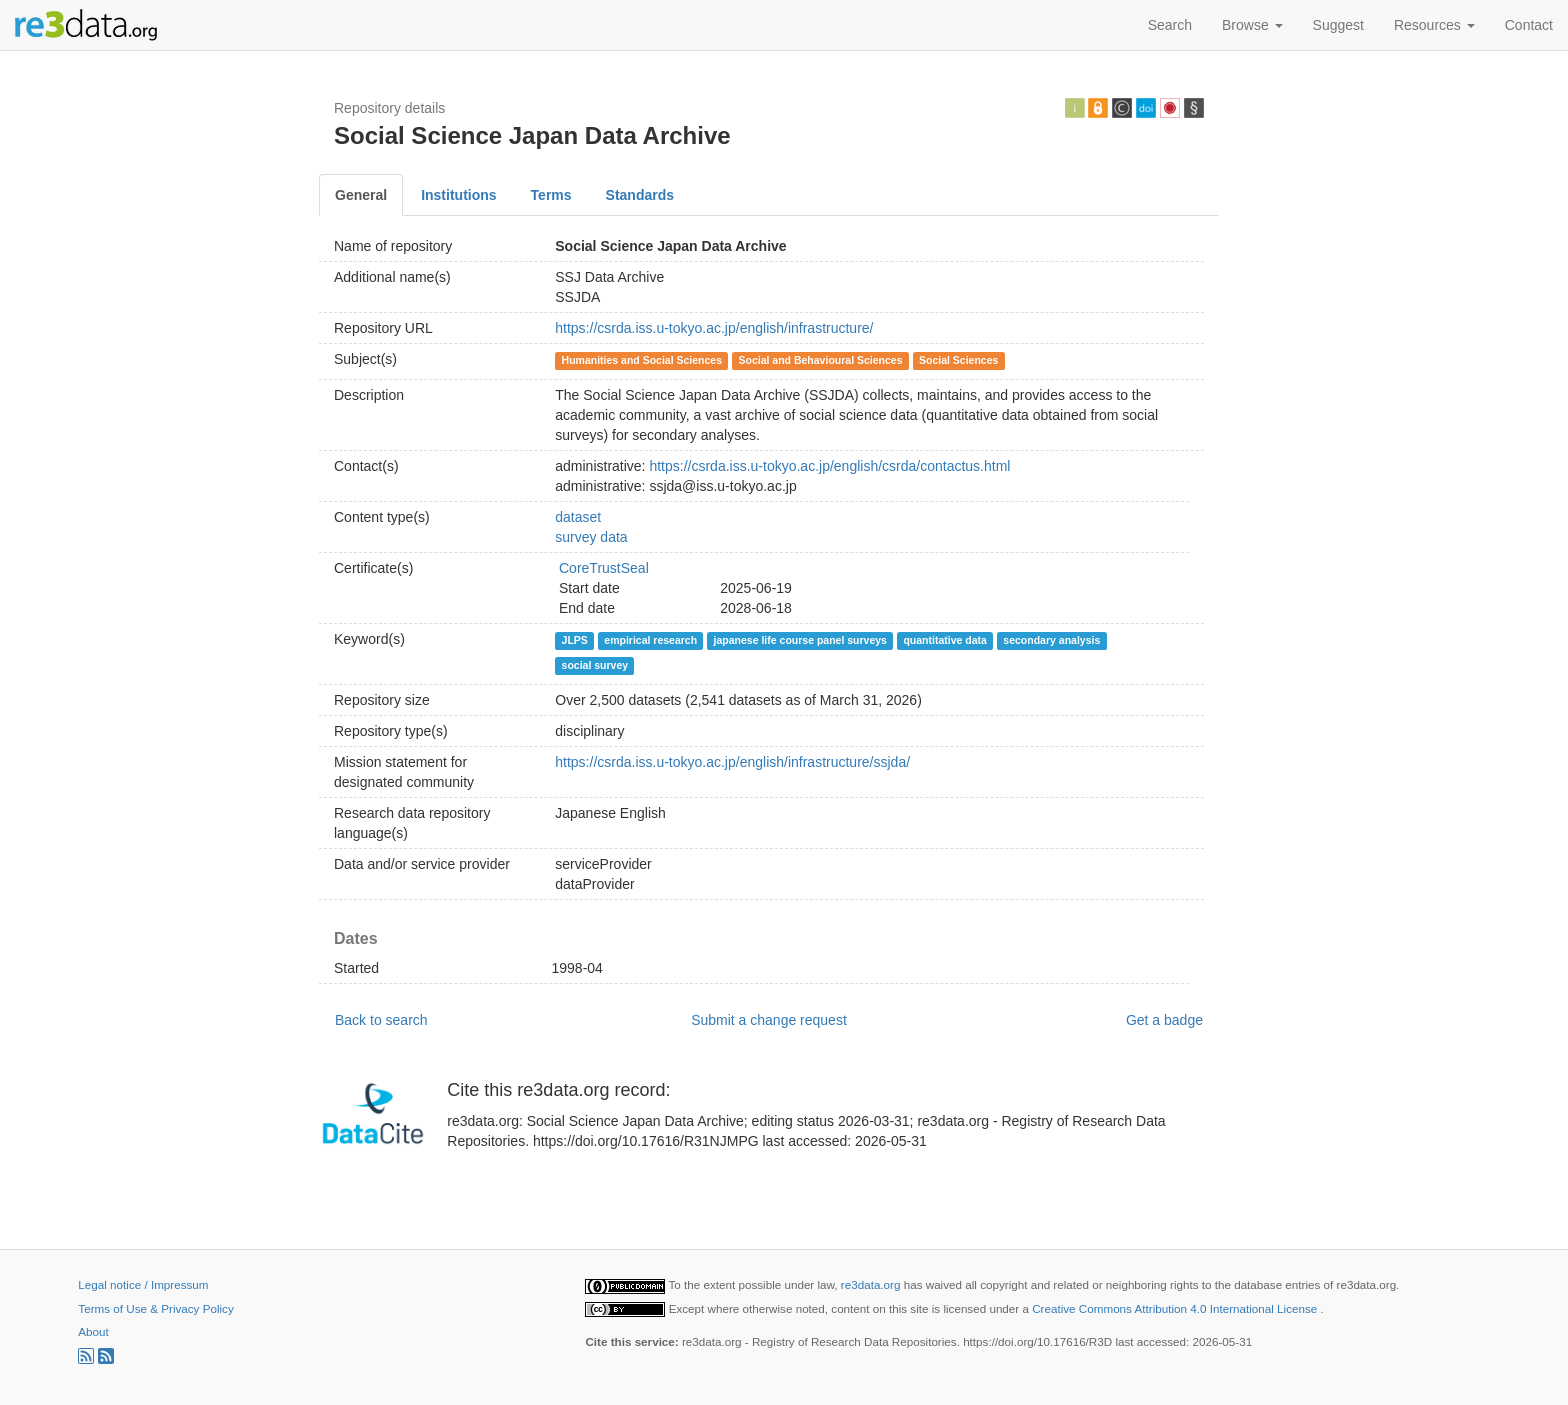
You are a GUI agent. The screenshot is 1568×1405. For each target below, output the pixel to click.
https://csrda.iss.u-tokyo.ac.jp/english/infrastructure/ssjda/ (732, 762)
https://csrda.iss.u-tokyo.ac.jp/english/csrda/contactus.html (829, 466)
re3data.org (872, 1284)
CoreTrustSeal (604, 568)
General (361, 195)
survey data (591, 537)
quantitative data (944, 640)
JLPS (575, 640)
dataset (578, 517)
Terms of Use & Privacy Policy (155, 1308)
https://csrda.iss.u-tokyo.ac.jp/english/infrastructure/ (714, 328)
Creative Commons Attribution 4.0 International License (1176, 1308)
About (93, 1331)
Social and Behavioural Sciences (821, 360)
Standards (640, 195)
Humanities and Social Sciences (642, 360)
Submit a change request (769, 1020)
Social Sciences (958, 360)
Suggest (1338, 25)
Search (1170, 25)
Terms (551, 195)
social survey (595, 665)
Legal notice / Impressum (143, 1284)
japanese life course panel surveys (800, 640)
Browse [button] (1252, 25)
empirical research (650, 640)
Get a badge (1164, 1020)
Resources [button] (1434, 25)
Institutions (458, 195)
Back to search (381, 1020)
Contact (1529, 25)
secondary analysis (1051, 640)
